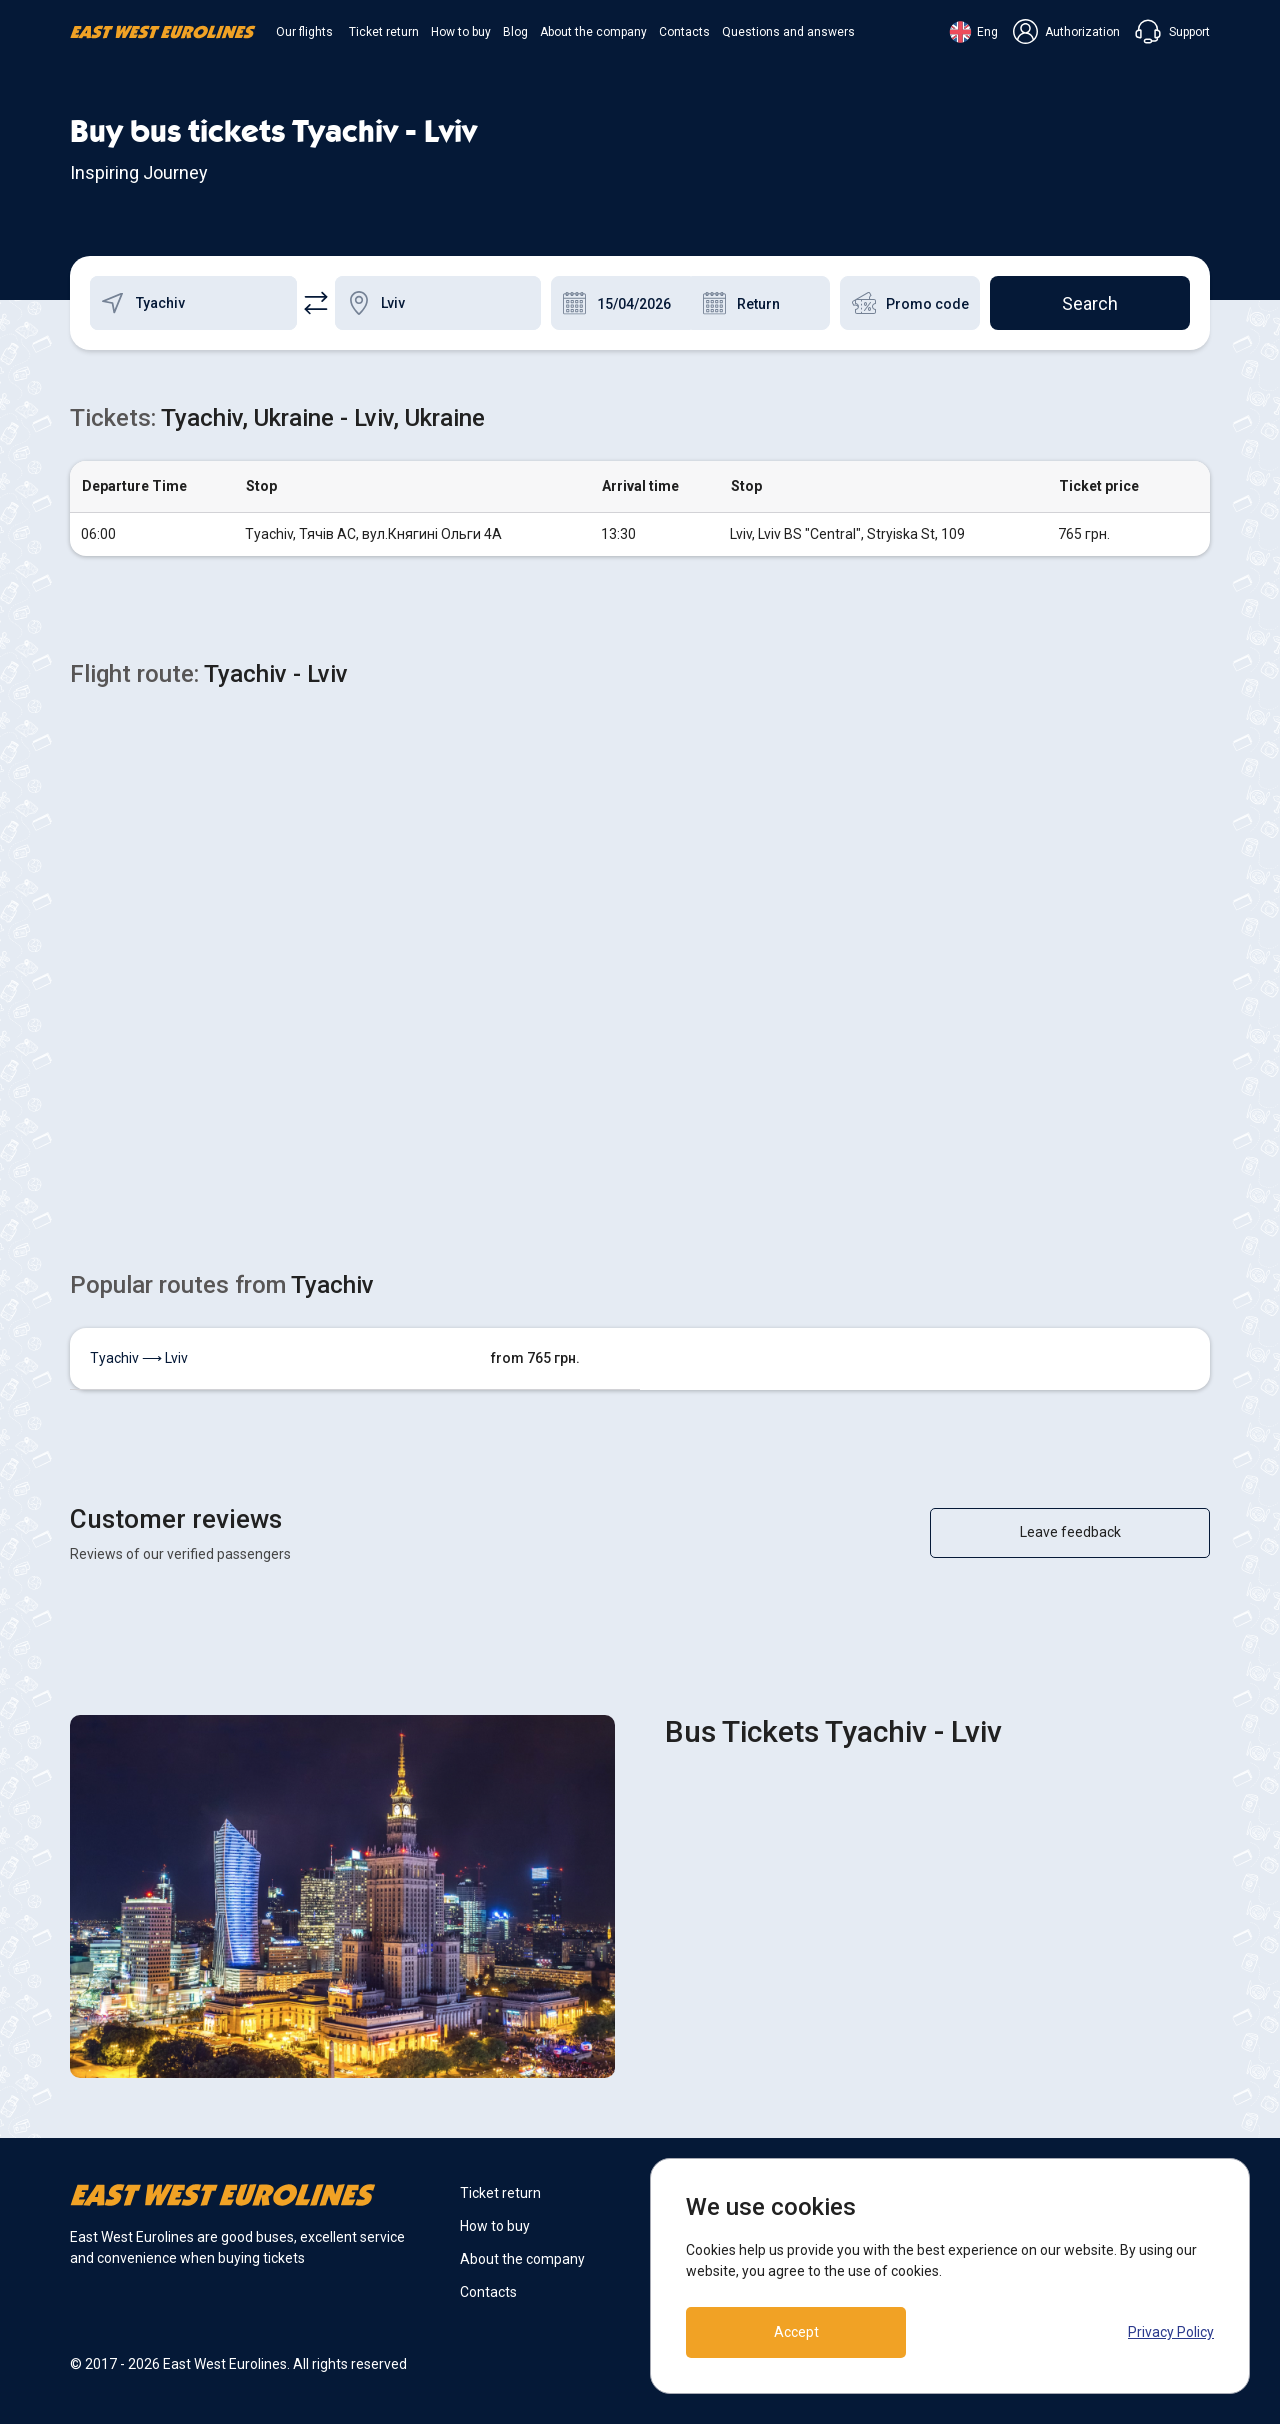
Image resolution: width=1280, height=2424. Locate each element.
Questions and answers (788, 32)
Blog (515, 32)
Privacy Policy (1171, 2332)
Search (1090, 303)
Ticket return (384, 32)
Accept (796, 2332)
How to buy (461, 32)
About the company (593, 32)
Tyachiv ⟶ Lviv (139, 1358)
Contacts (684, 32)
